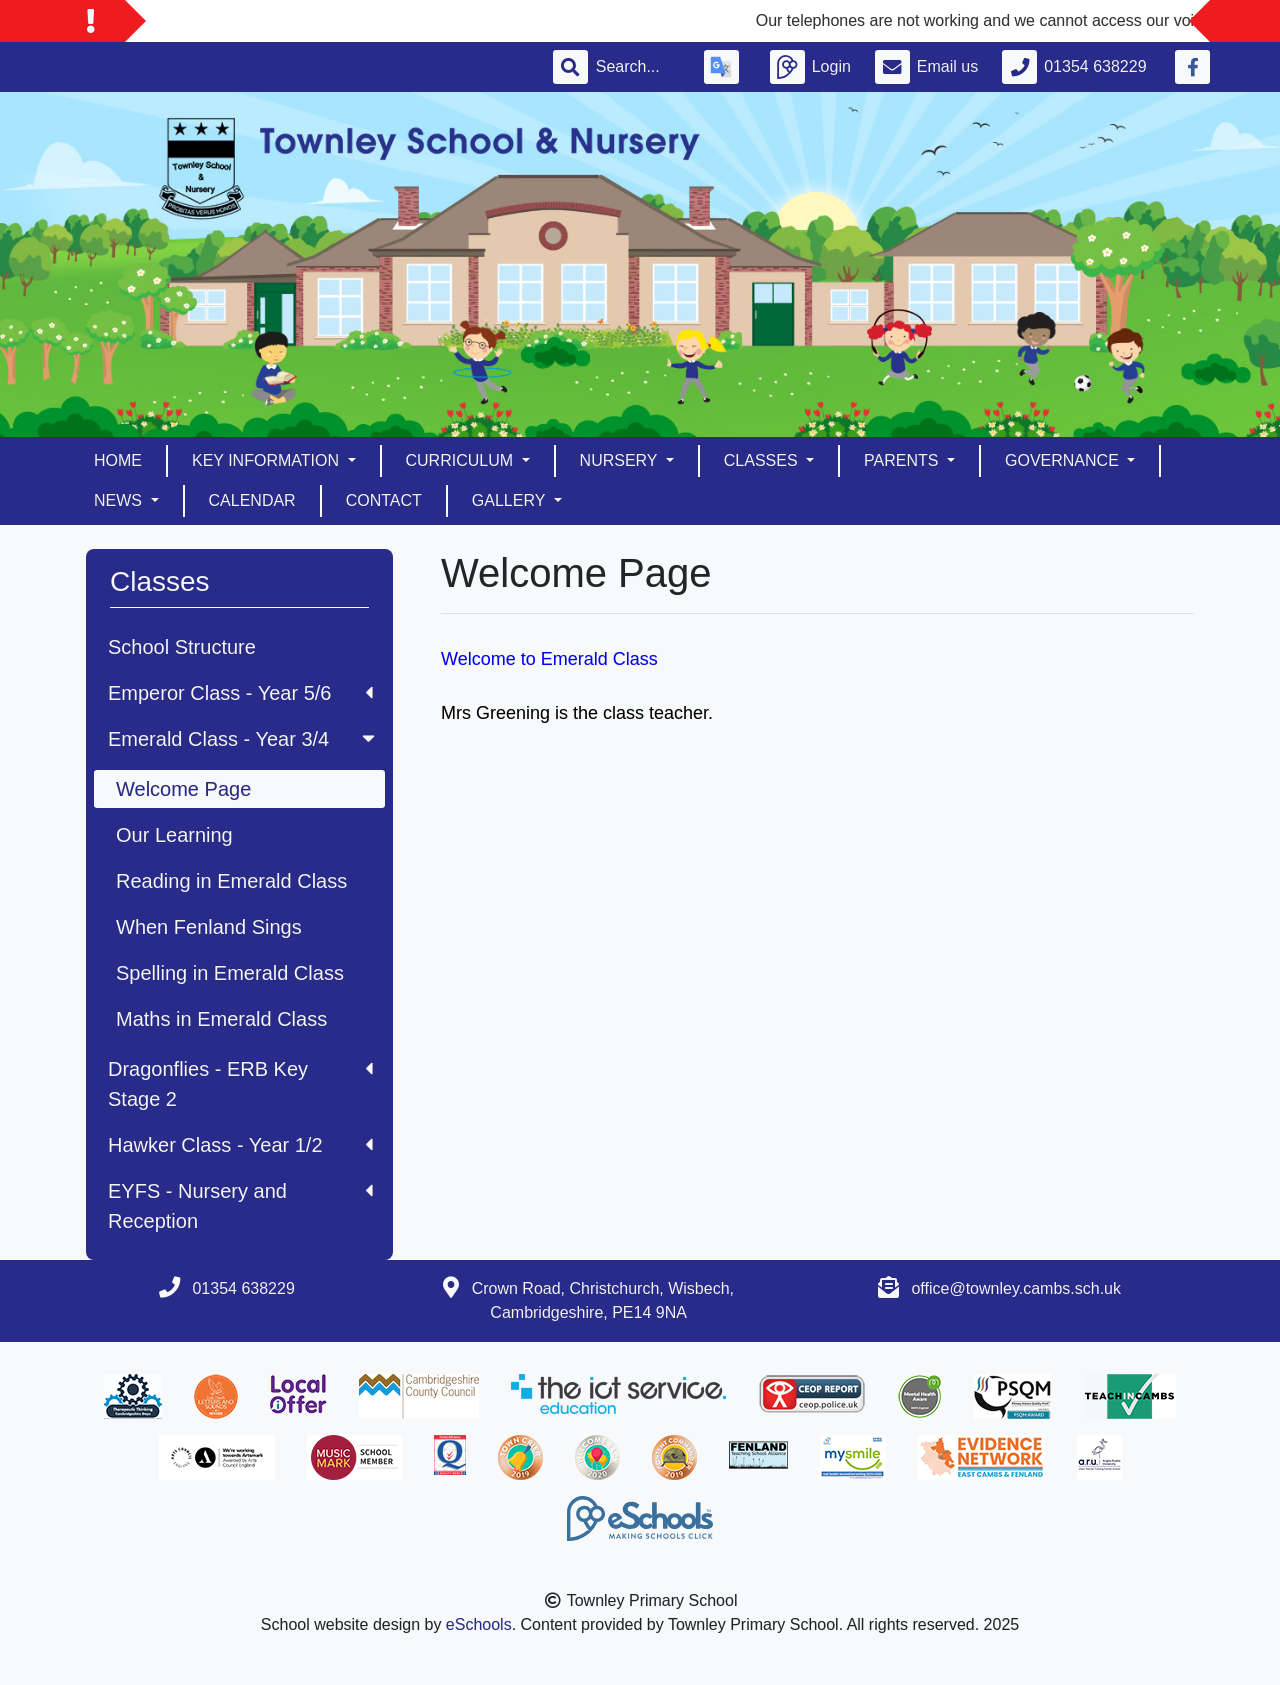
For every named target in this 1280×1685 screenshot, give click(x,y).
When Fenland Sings (209, 927)
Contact (384, 500)
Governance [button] (1064, 460)
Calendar (252, 500)
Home (118, 460)
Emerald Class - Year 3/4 (243, 739)
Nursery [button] (621, 460)
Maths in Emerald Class (221, 1019)
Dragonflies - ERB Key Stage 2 (240, 1084)
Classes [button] (763, 460)
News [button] (120, 500)
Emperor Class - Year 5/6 (240, 693)
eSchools (479, 1624)
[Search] (638, 67)
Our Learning (174, 835)
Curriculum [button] (462, 460)
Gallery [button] (511, 500)
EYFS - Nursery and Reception (240, 1206)
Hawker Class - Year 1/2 (240, 1145)
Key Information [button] (267, 460)
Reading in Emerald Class (231, 881)
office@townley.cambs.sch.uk (1016, 1288)
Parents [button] (903, 460)
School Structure (182, 647)
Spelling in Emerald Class (230, 973)
